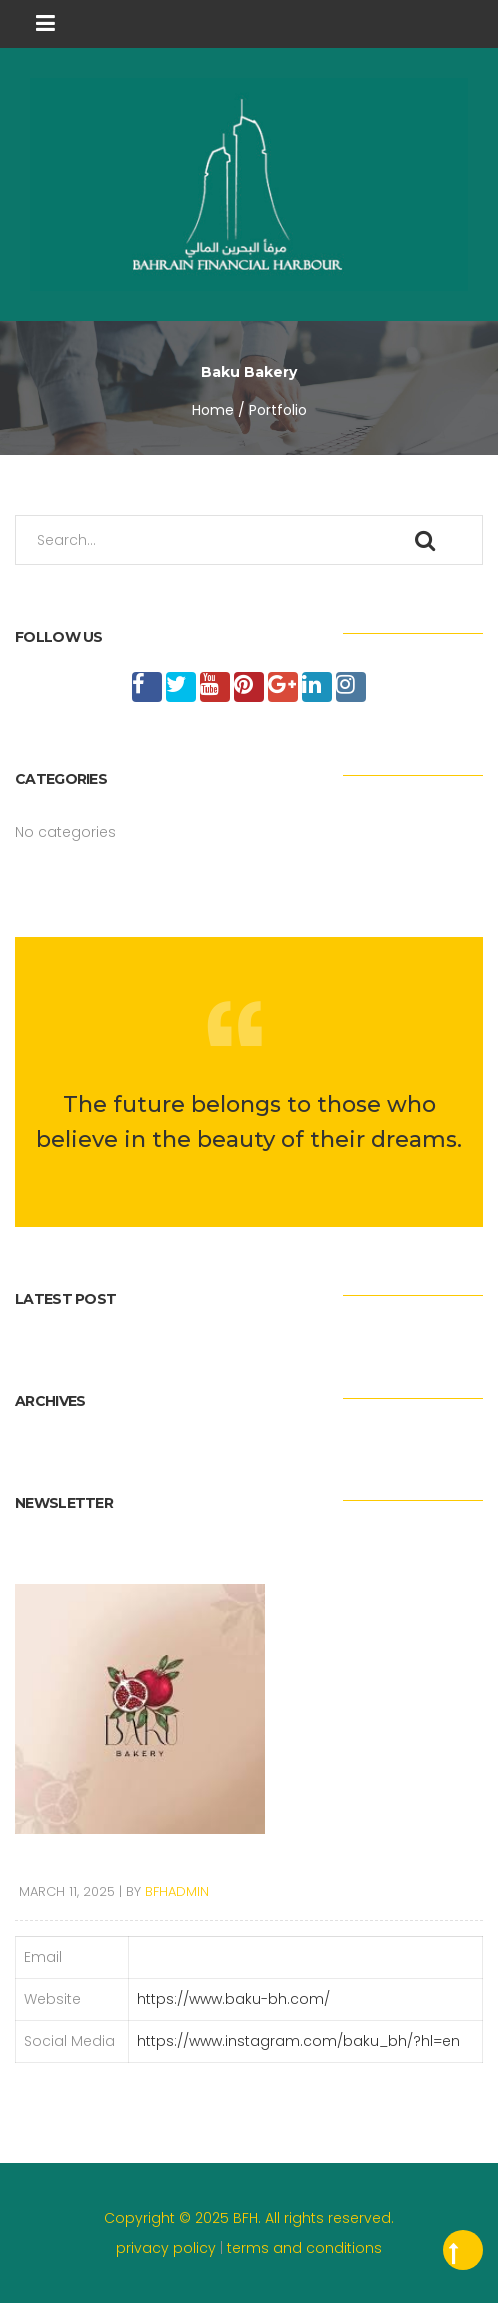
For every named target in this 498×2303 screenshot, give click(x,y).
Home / (218, 410)
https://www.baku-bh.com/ (233, 1999)
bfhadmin (177, 1891)
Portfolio (278, 410)
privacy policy (168, 2248)
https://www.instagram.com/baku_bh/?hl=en (298, 2041)
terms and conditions (304, 2248)
